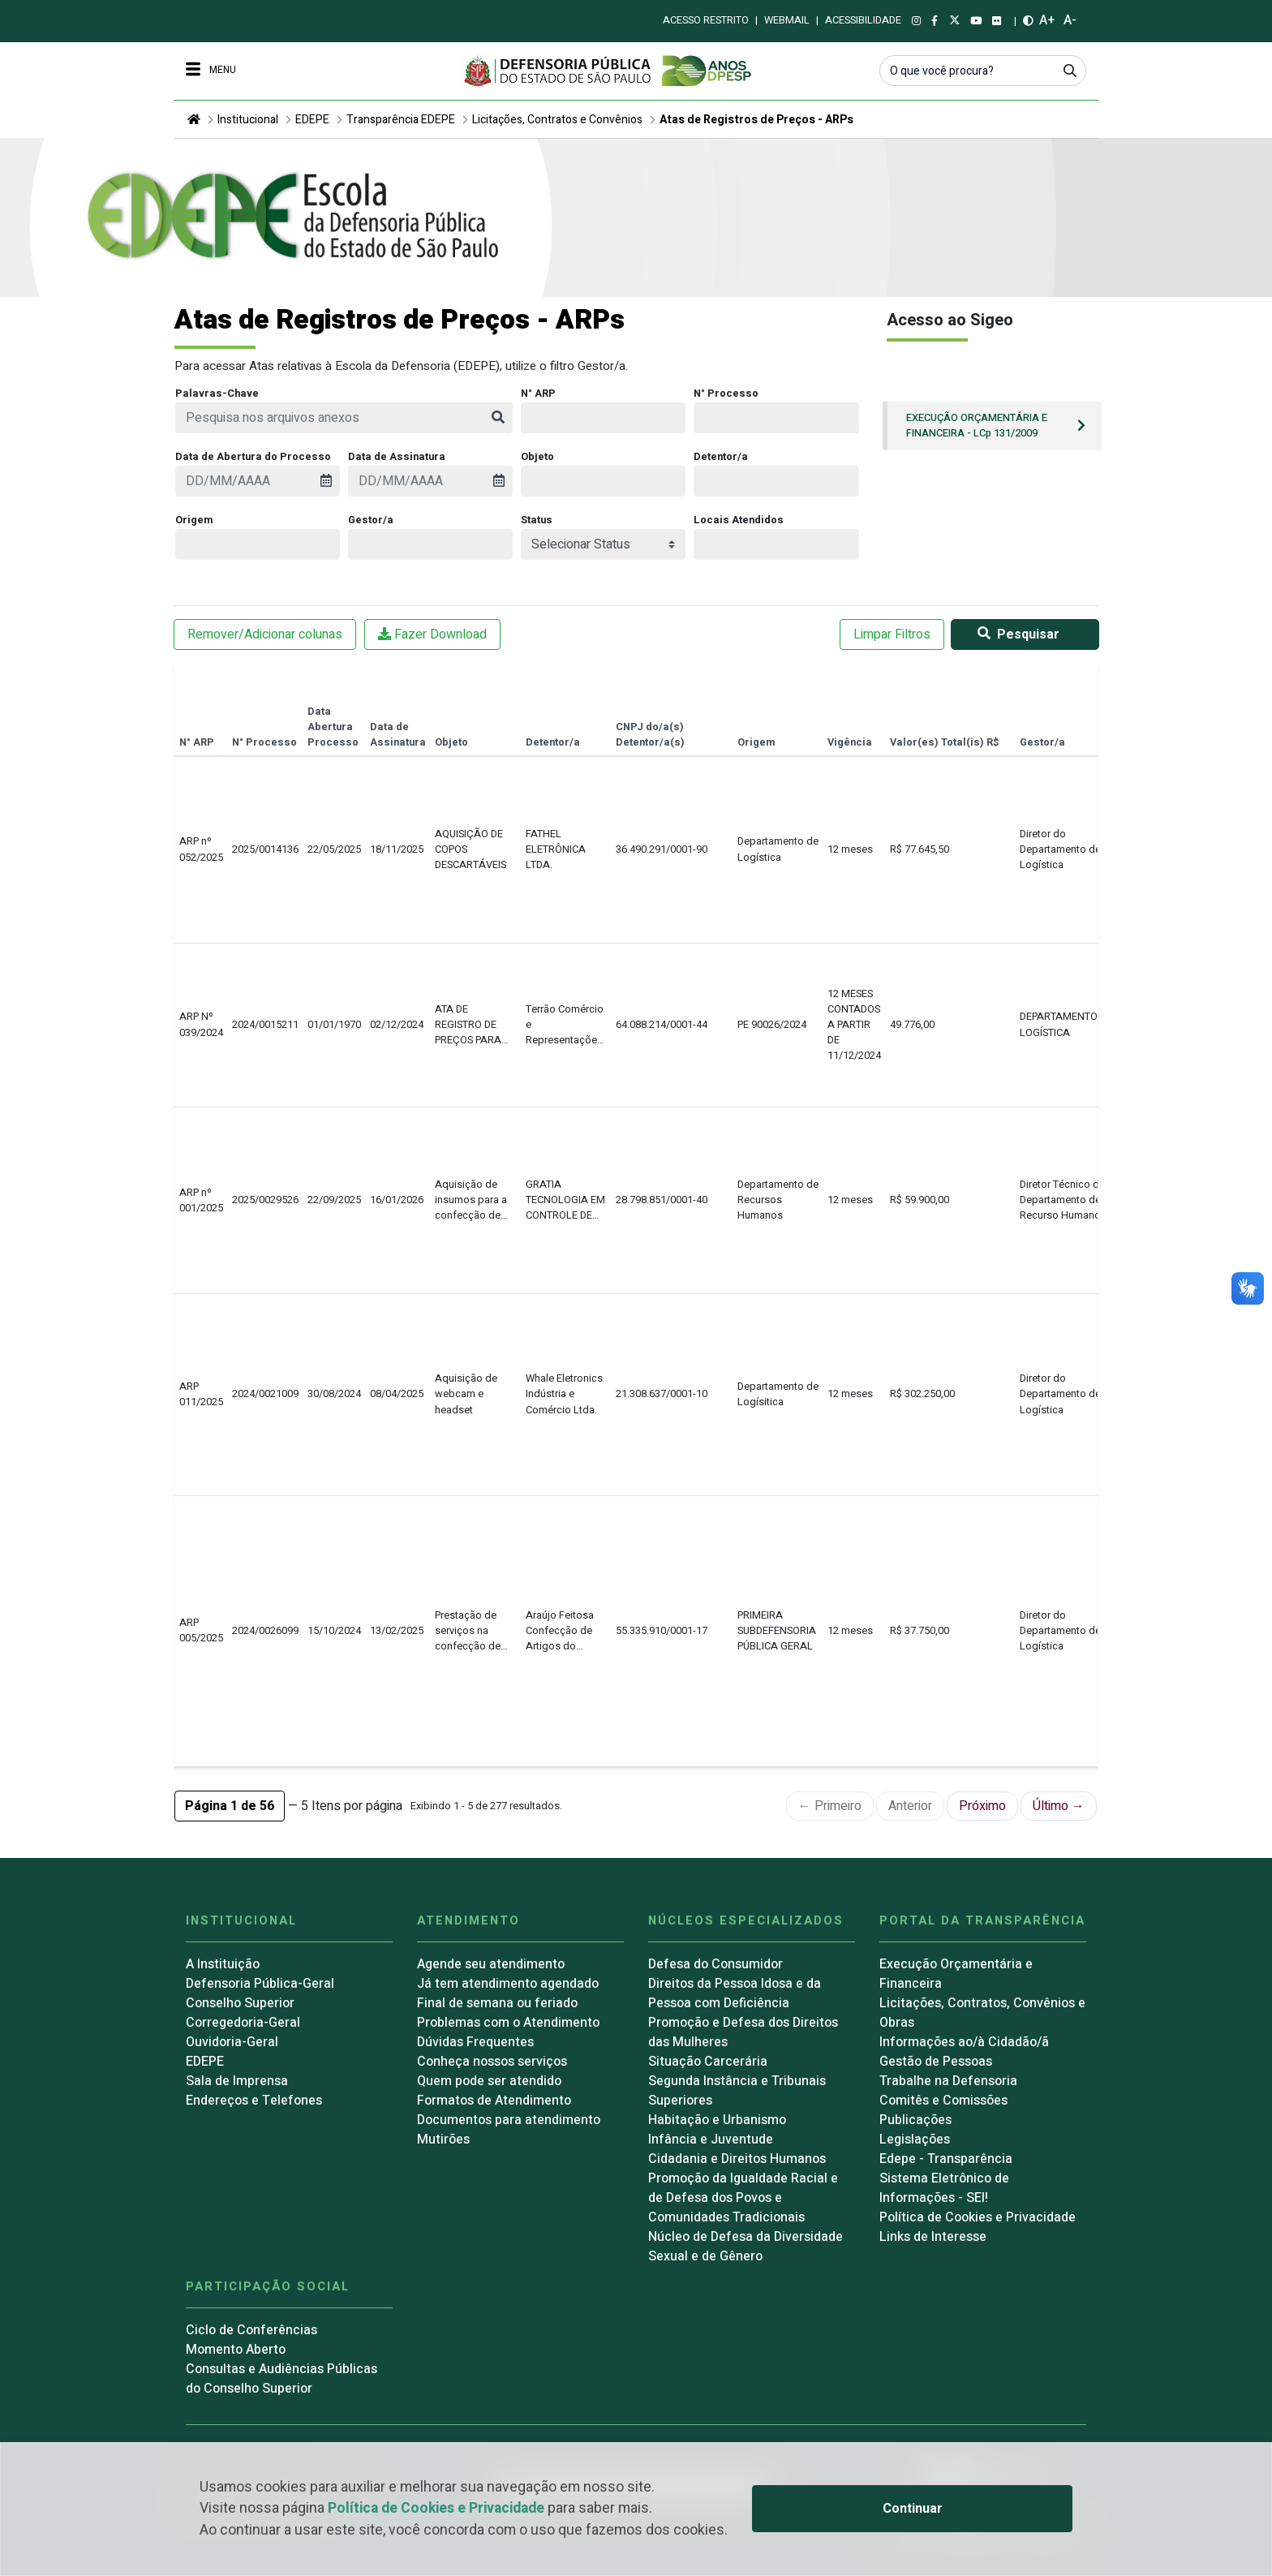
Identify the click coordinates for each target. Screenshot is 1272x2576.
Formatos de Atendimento (494, 2100)
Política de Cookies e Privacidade (436, 2508)
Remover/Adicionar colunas (264, 634)
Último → (1059, 1806)
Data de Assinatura (396, 456)
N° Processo (726, 393)
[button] (229, 1806)
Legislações (914, 2139)
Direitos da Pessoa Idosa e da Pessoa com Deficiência (734, 1993)
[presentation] (257, 481)
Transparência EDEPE (400, 119)
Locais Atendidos (739, 520)
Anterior (910, 1806)
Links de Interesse (932, 2237)
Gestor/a (370, 520)
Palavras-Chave (217, 393)
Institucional (247, 119)
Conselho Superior (240, 2003)
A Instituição (223, 1964)
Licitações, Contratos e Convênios (557, 119)
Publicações (915, 2120)
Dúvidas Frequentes (475, 2042)
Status (536, 520)
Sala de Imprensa (237, 2081)
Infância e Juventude (710, 2139)
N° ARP (538, 393)
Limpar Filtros (891, 634)
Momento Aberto (236, 2349)
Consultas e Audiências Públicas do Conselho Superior (281, 2378)
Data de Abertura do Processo (253, 456)
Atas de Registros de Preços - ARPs (756, 119)
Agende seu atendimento (491, 1964)
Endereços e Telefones (254, 2100)
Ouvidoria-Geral (232, 2042)
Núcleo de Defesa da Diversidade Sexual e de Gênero (745, 2246)
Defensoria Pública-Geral (260, 1983)
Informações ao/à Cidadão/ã (964, 2042)
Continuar (913, 2508)
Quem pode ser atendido (489, 2081)
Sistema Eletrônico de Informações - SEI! (944, 2188)
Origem (194, 520)
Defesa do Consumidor (715, 1964)
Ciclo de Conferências (251, 2330)
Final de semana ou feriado (497, 2003)
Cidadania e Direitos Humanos (737, 2159)
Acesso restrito (706, 20)
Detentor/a (721, 456)
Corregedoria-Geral (243, 2022)
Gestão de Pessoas (935, 2061)
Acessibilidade (863, 20)
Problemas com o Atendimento (508, 2022)
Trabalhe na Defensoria (948, 2081)
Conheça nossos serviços (492, 2061)
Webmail (787, 20)
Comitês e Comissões (943, 2100)
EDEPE (312, 119)
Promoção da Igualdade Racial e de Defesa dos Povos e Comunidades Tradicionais (743, 2198)
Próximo (982, 1806)
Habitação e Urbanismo (717, 2120)
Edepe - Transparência (945, 2159)
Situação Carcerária (707, 2061)
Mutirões (443, 2139)
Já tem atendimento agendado (508, 1983)
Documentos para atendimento (508, 2120)
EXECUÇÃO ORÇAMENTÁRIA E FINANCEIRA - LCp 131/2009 (976, 426)
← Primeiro (830, 1806)
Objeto (537, 456)
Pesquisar (1015, 634)
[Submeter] (1070, 69)
